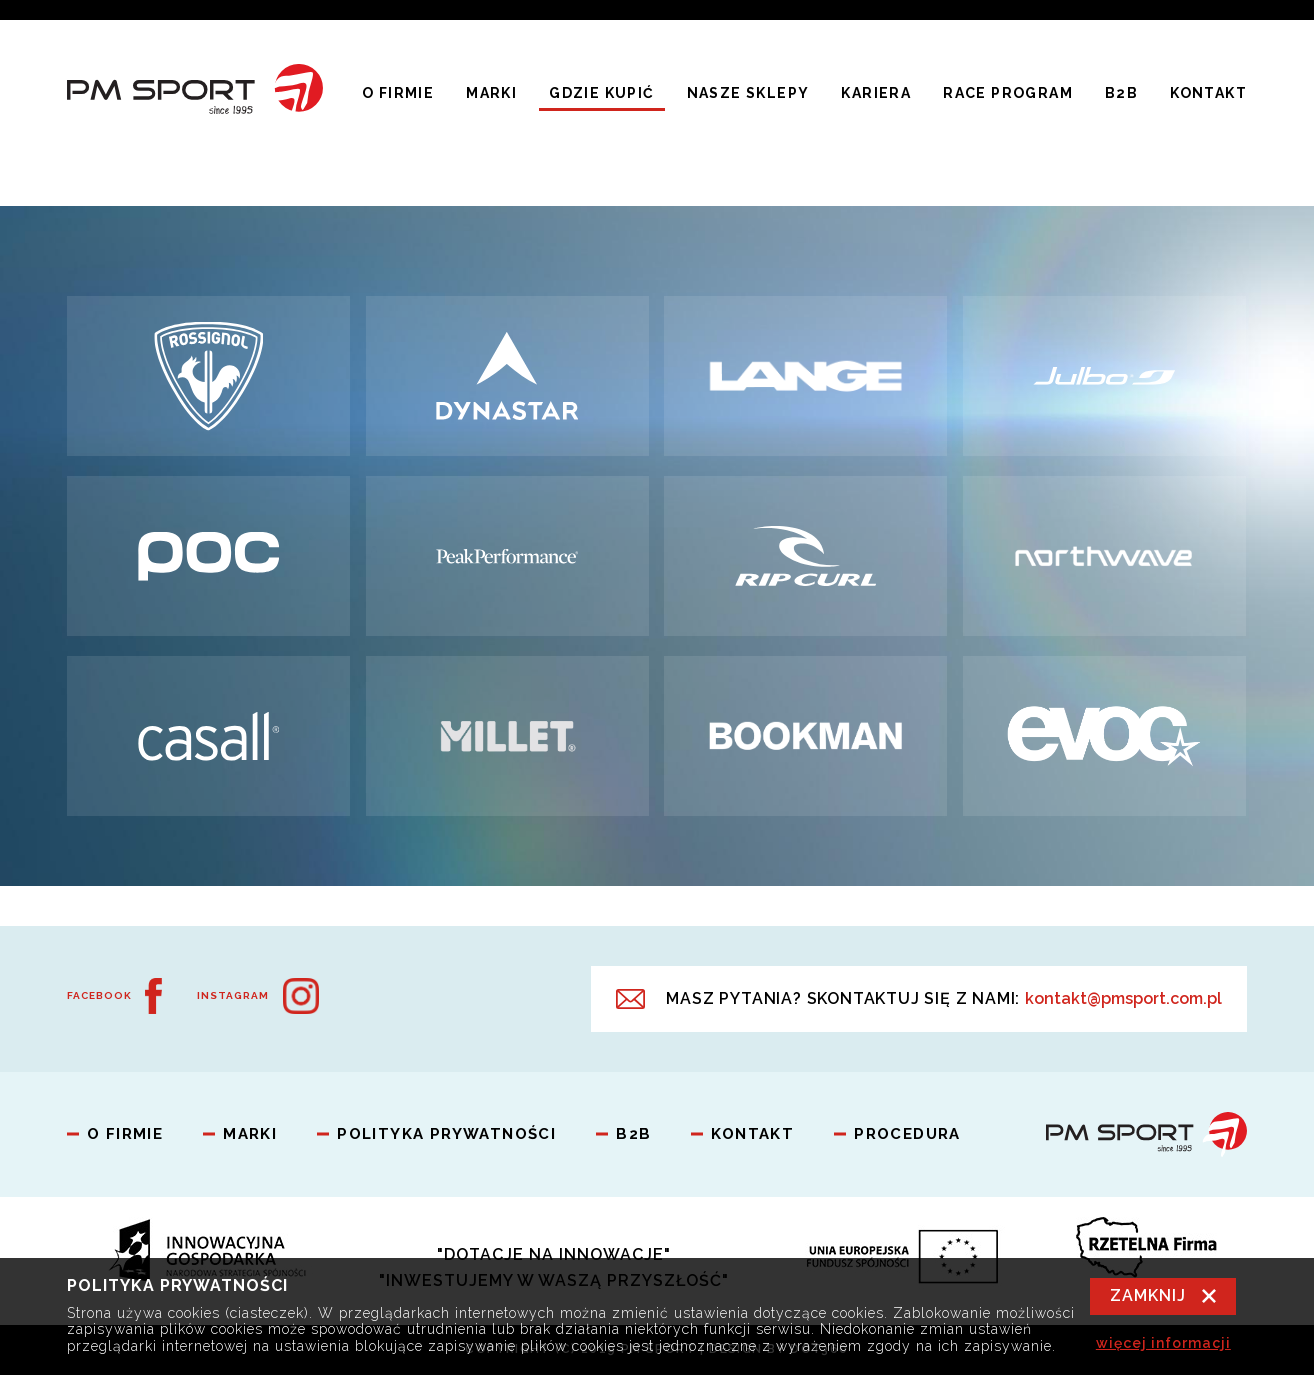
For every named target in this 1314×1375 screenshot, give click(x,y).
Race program (1008, 93)
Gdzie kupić (601, 93)
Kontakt (1208, 93)
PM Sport (195, 93)
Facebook (99, 995)
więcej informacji (1163, 1343)
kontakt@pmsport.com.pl (1123, 998)
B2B (1121, 93)
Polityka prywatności (446, 1134)
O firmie (398, 93)
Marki (491, 93)
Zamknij (1148, 1295)
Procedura (907, 1134)
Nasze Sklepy (748, 93)
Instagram (233, 995)
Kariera (876, 93)
